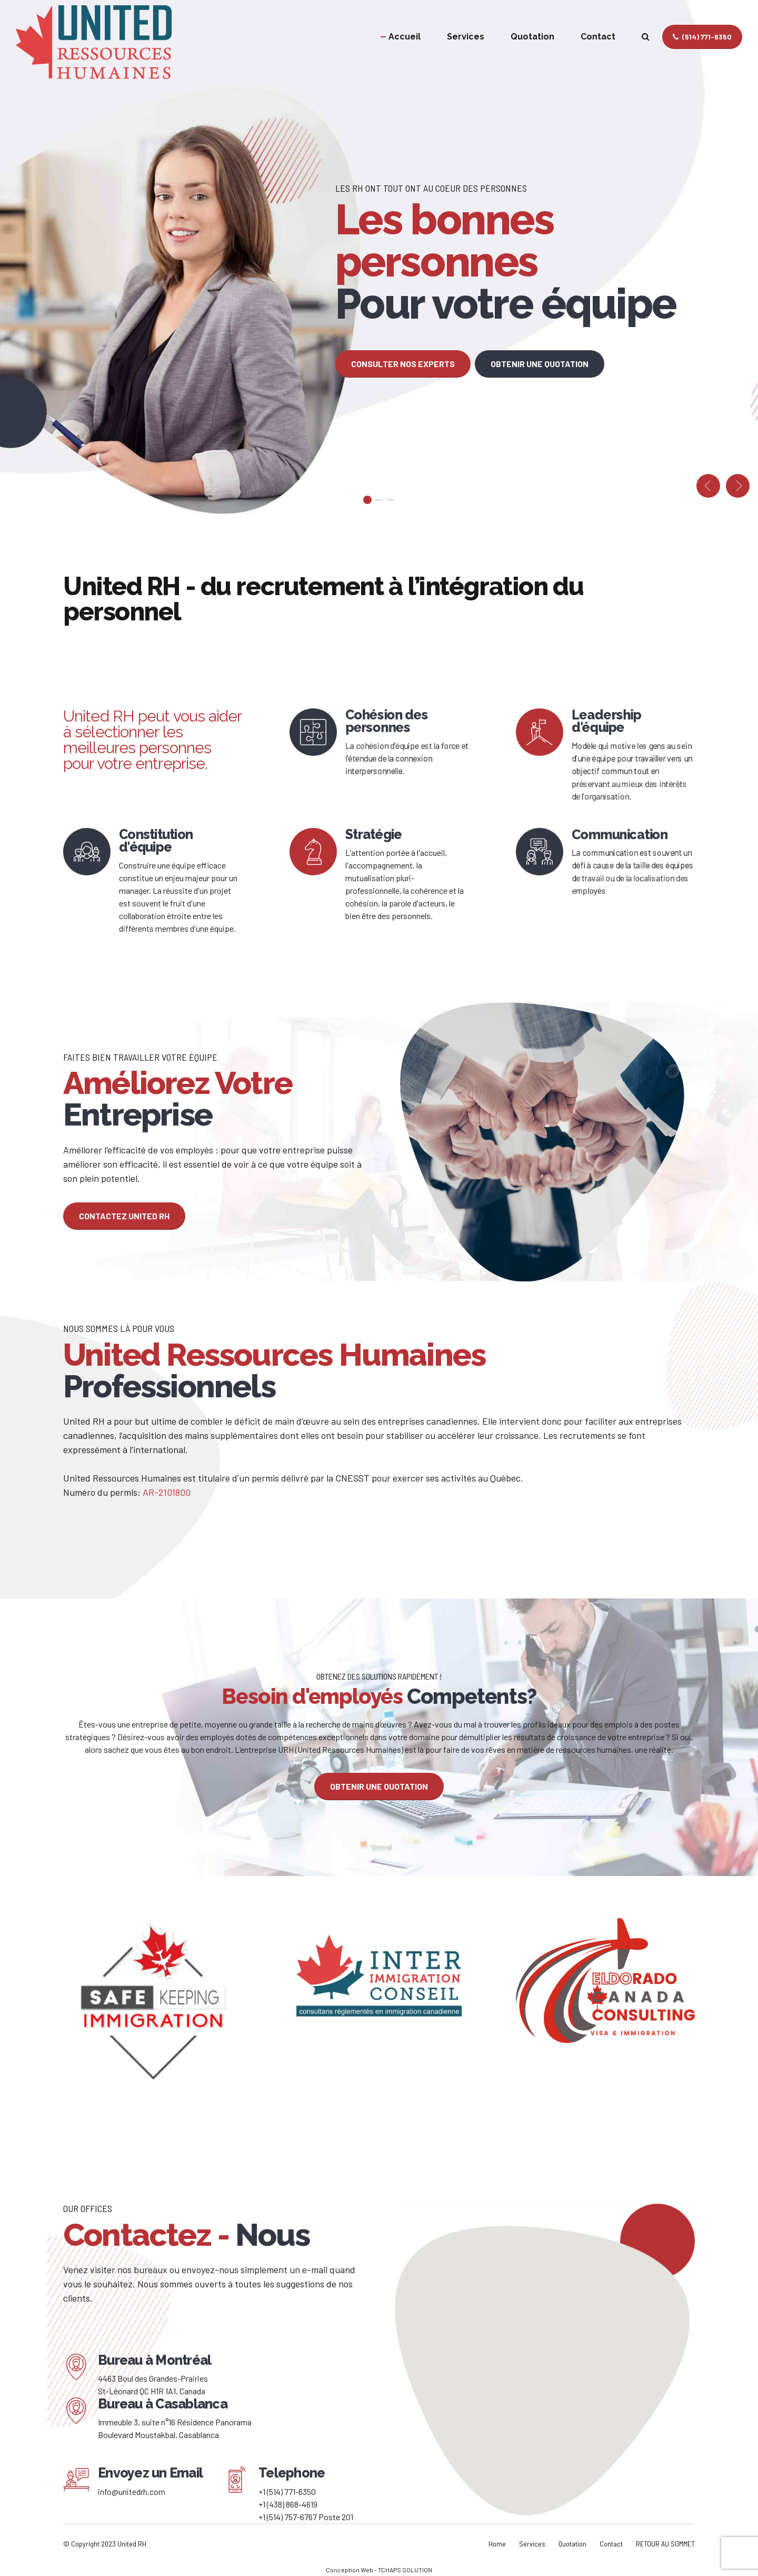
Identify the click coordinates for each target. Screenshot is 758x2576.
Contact (598, 37)
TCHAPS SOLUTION (405, 2569)
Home (497, 2543)
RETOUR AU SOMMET (665, 2543)
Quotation (532, 37)
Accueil (404, 37)
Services (465, 37)
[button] (708, 486)
